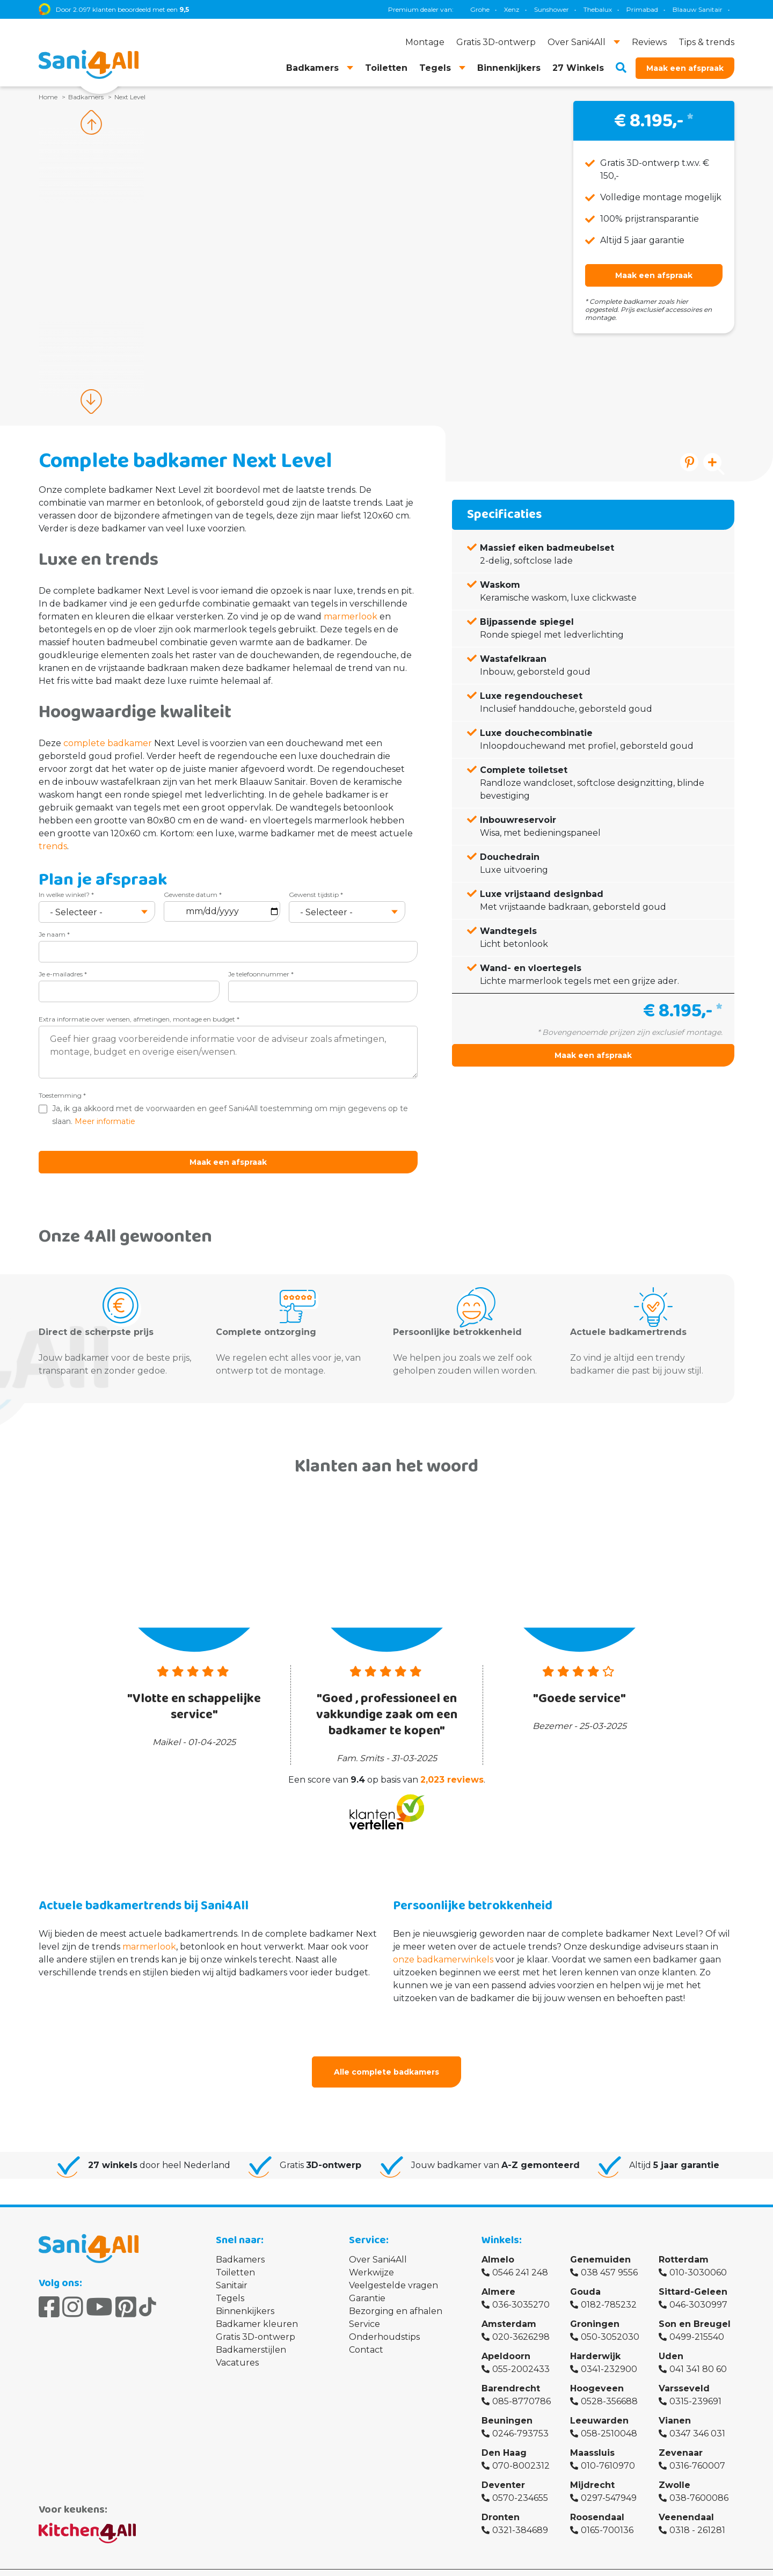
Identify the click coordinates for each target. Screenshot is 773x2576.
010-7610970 (608, 2446)
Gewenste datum (193, 895)
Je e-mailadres (63, 974)
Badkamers (240, 2240)
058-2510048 (609, 2414)
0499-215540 (696, 2317)
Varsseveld (684, 2369)
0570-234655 (520, 2478)
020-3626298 (521, 2317)
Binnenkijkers (245, 2292)
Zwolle (674, 2466)
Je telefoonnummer (261, 974)
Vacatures (237, 2343)
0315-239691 (695, 2382)
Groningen (594, 2305)
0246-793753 (520, 2414)
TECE (576, 9)
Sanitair (231, 2266)
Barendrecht (511, 2369)
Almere (498, 2272)
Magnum (614, 9)
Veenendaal (686, 2498)
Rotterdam (684, 2240)
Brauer (654, 9)
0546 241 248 (520, 2253)
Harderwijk (595, 2337)
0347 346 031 (697, 2414)
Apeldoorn (506, 2337)
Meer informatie (105, 1121)
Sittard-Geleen (693, 2272)
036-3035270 (521, 2285)
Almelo (498, 2240)
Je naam (54, 934)
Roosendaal (597, 2498)
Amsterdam (509, 2305)
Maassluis (592, 2433)
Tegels (230, 2279)
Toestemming (62, 1095)
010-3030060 (698, 2253)
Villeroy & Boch (703, 9)
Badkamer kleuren (257, 2305)
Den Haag (504, 2433)
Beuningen (507, 2401)
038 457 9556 (609, 2253)
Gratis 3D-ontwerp (255, 2317)
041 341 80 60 (698, 2350)
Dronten (501, 2498)
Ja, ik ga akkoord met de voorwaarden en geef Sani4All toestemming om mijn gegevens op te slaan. (230, 1115)
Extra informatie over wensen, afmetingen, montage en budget (139, 1019)
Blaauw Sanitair (491, 9)
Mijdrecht (592, 2466)
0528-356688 (609, 2382)
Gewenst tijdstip (316, 895)
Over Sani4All (378, 2240)
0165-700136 (607, 2511)
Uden (671, 2337)
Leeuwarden (599, 2401)
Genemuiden (600, 2240)
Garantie (367, 2279)
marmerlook (350, 616)
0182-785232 (609, 2285)
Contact (366, 2330)
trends (53, 846)
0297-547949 (609, 2478)
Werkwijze (371, 2253)
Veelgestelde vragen (393, 2266)
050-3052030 (610, 2317)
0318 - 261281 (697, 2511)
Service (364, 2305)
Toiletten (235, 2253)
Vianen (675, 2401)
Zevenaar (681, 2433)
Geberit (541, 9)
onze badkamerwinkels (443, 1940)
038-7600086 (698, 2478)
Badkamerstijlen (251, 2330)
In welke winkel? (66, 895)
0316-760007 (697, 2446)
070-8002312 (521, 2446)
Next (91, 401)
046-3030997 (698, 2285)
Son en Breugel (695, 2305)
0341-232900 (609, 2350)
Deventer (503, 2466)
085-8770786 (521, 2382)
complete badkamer (107, 743)
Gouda (585, 2272)
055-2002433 (521, 2350)
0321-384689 (520, 2511)
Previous (91, 122)
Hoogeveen (597, 2369)
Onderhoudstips (384, 2317)
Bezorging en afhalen (395, 2292)
